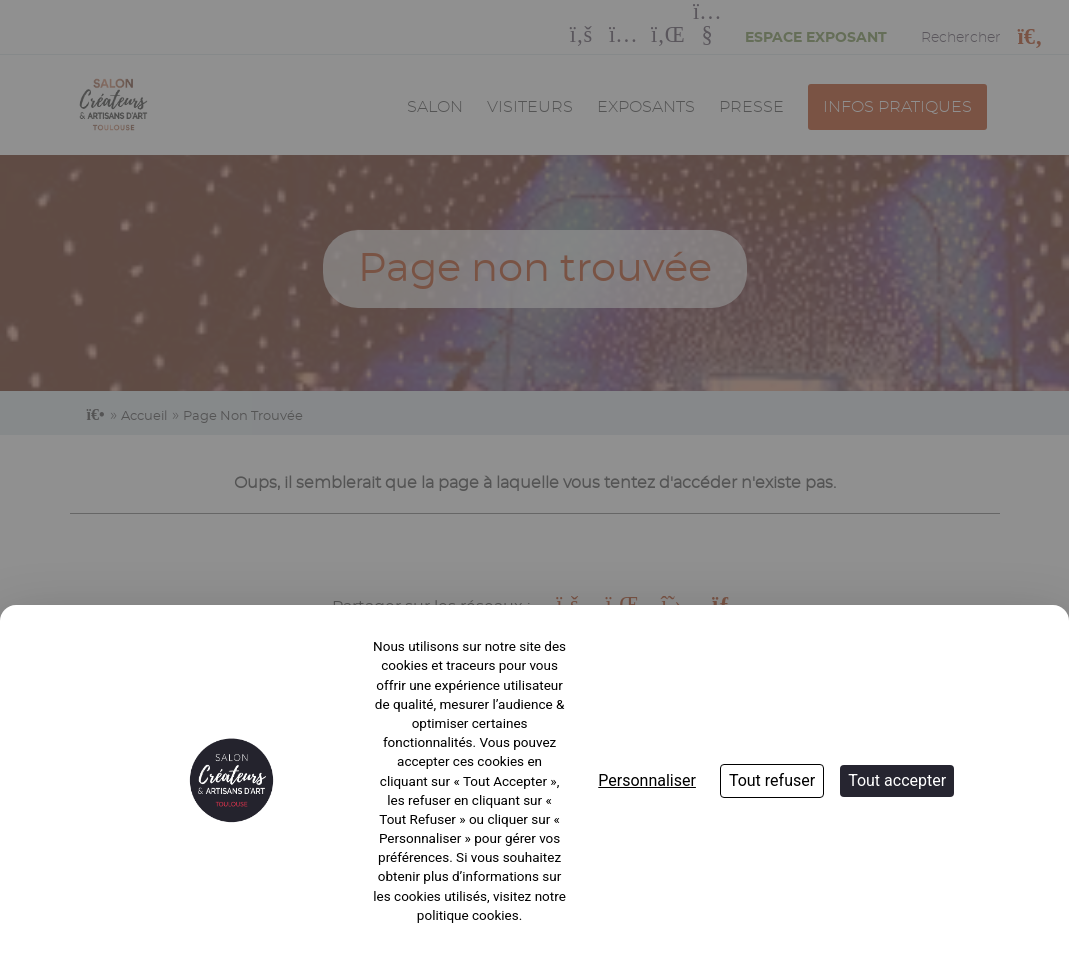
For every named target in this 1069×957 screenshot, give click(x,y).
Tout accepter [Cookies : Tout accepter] (897, 780)
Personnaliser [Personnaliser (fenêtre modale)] (647, 780)
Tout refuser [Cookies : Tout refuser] (772, 780)
